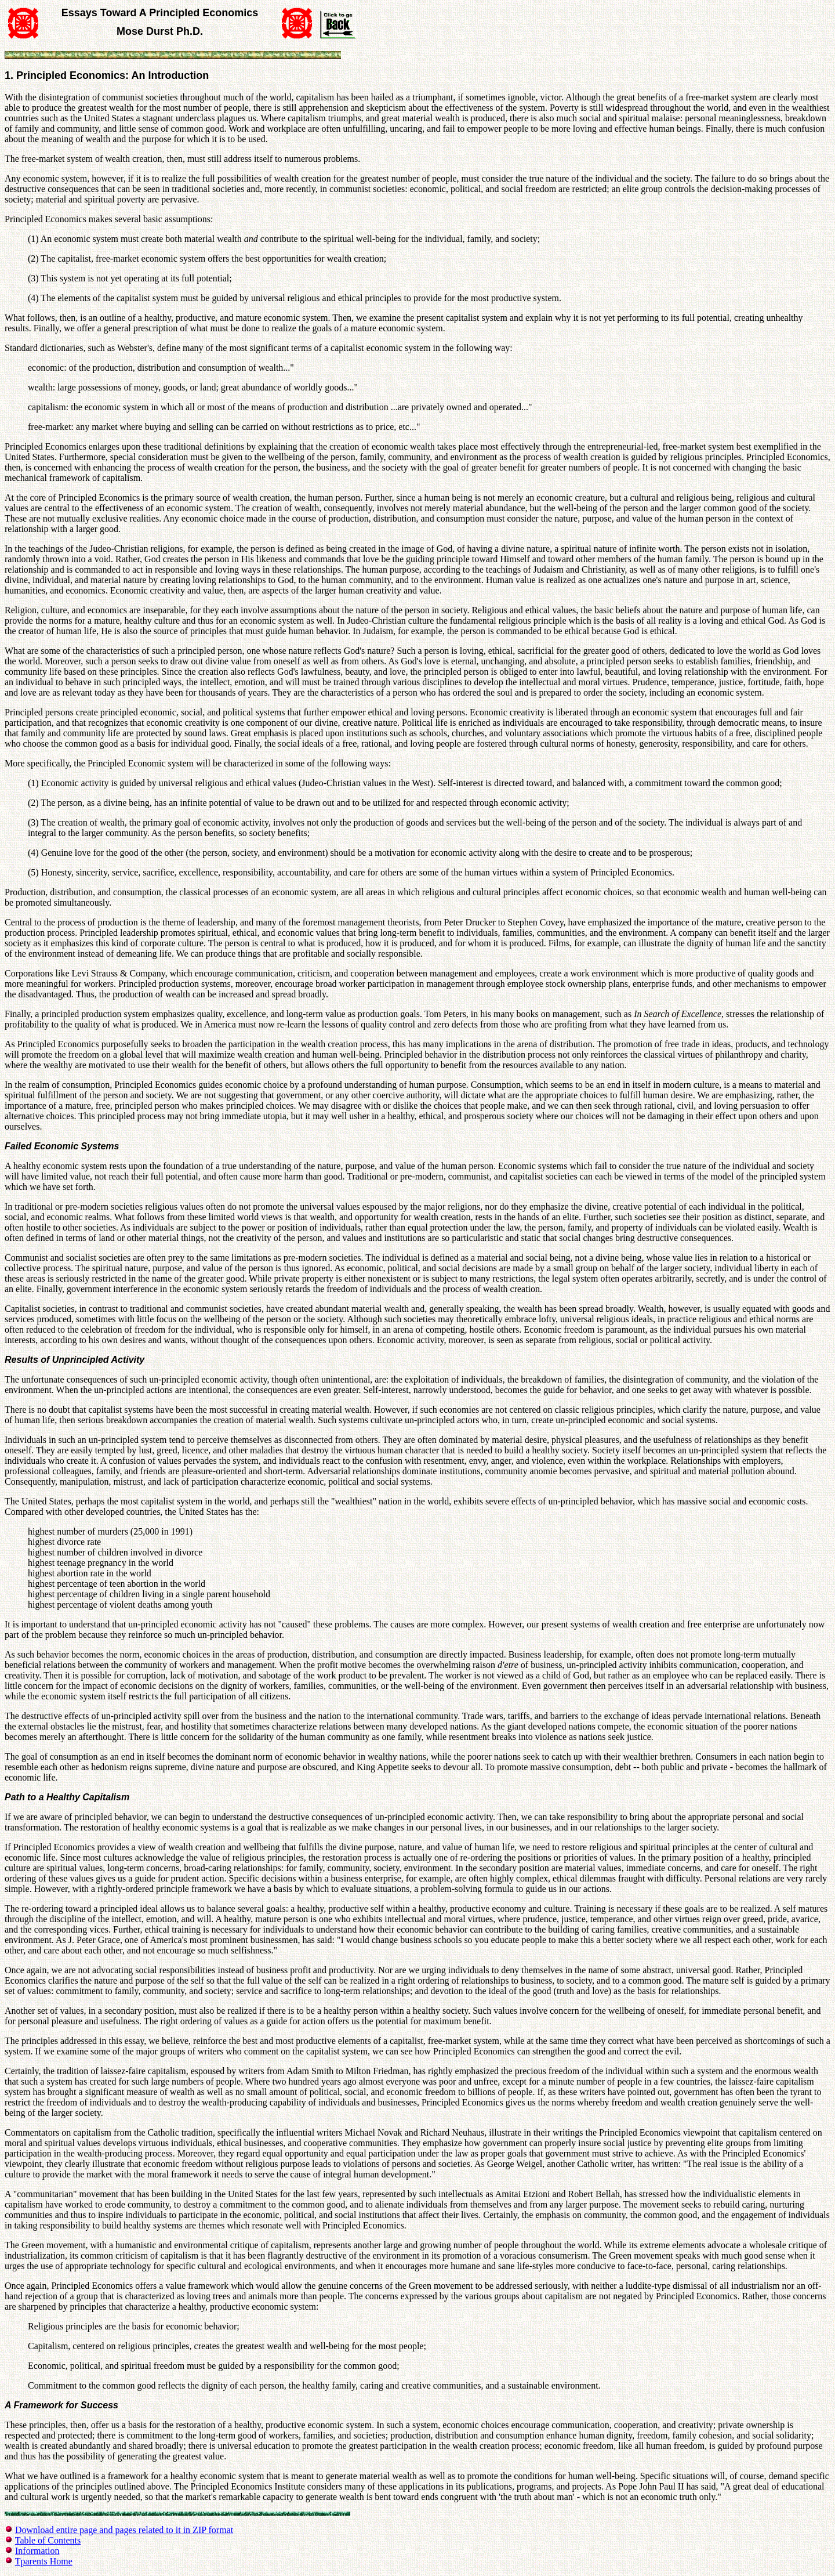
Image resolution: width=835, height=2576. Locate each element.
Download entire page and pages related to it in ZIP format (124, 2530)
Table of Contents (48, 2540)
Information (37, 2551)
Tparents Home (43, 2561)
